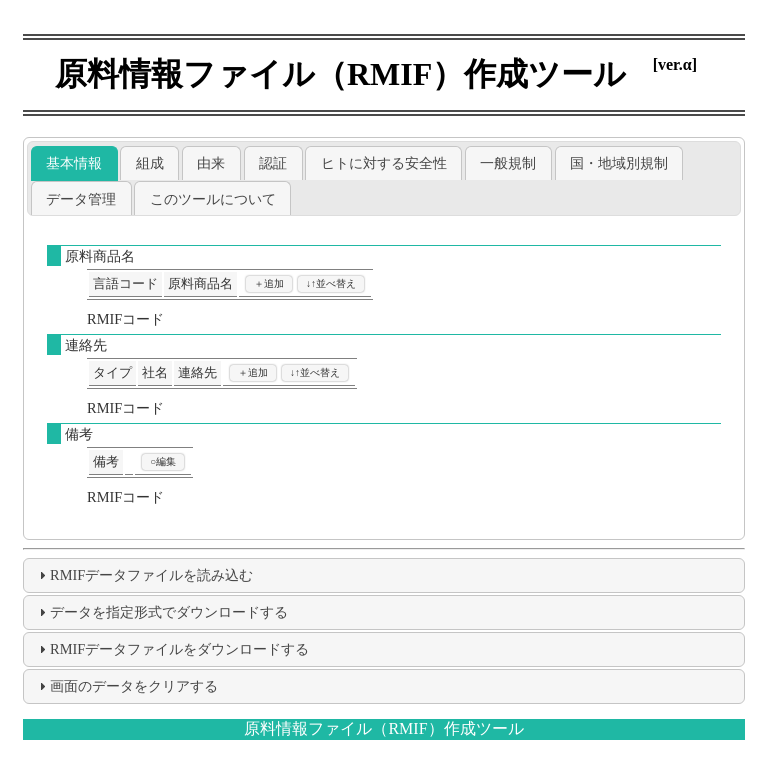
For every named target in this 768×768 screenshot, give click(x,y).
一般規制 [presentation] (508, 163)
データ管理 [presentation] (81, 199)
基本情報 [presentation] (74, 163)
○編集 (163, 461)
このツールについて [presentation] (213, 199)
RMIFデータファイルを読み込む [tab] (143, 575)
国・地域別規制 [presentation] (619, 163)
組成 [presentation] (150, 163)
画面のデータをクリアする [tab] (126, 686)
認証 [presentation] (273, 163)
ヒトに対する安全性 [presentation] (384, 163)
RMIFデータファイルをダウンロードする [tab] (171, 649)
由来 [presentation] (211, 163)
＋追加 (269, 283)
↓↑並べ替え (331, 283)
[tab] (74, 163)
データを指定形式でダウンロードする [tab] (161, 612)
